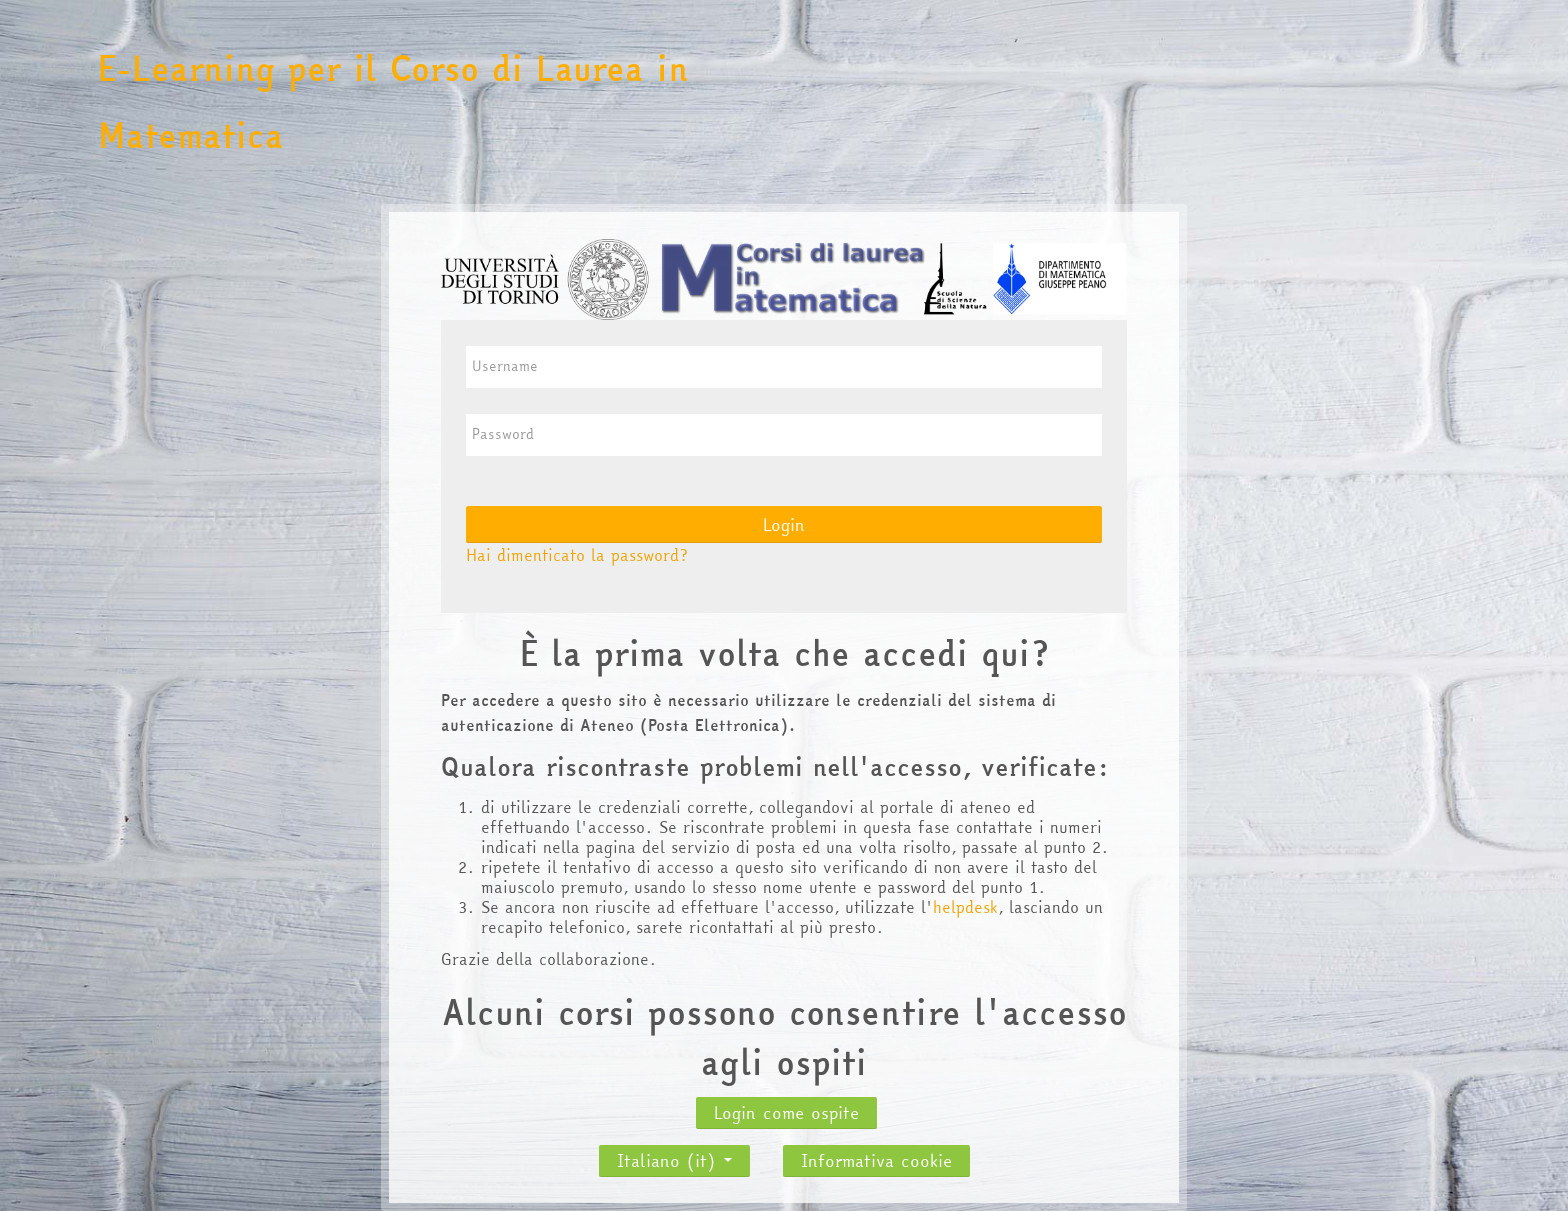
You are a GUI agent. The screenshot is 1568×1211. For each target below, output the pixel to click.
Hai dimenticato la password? (577, 555)
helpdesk (965, 907)
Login (784, 524)
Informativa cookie (876, 1160)
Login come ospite (786, 1112)
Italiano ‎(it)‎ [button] (674, 1155)
